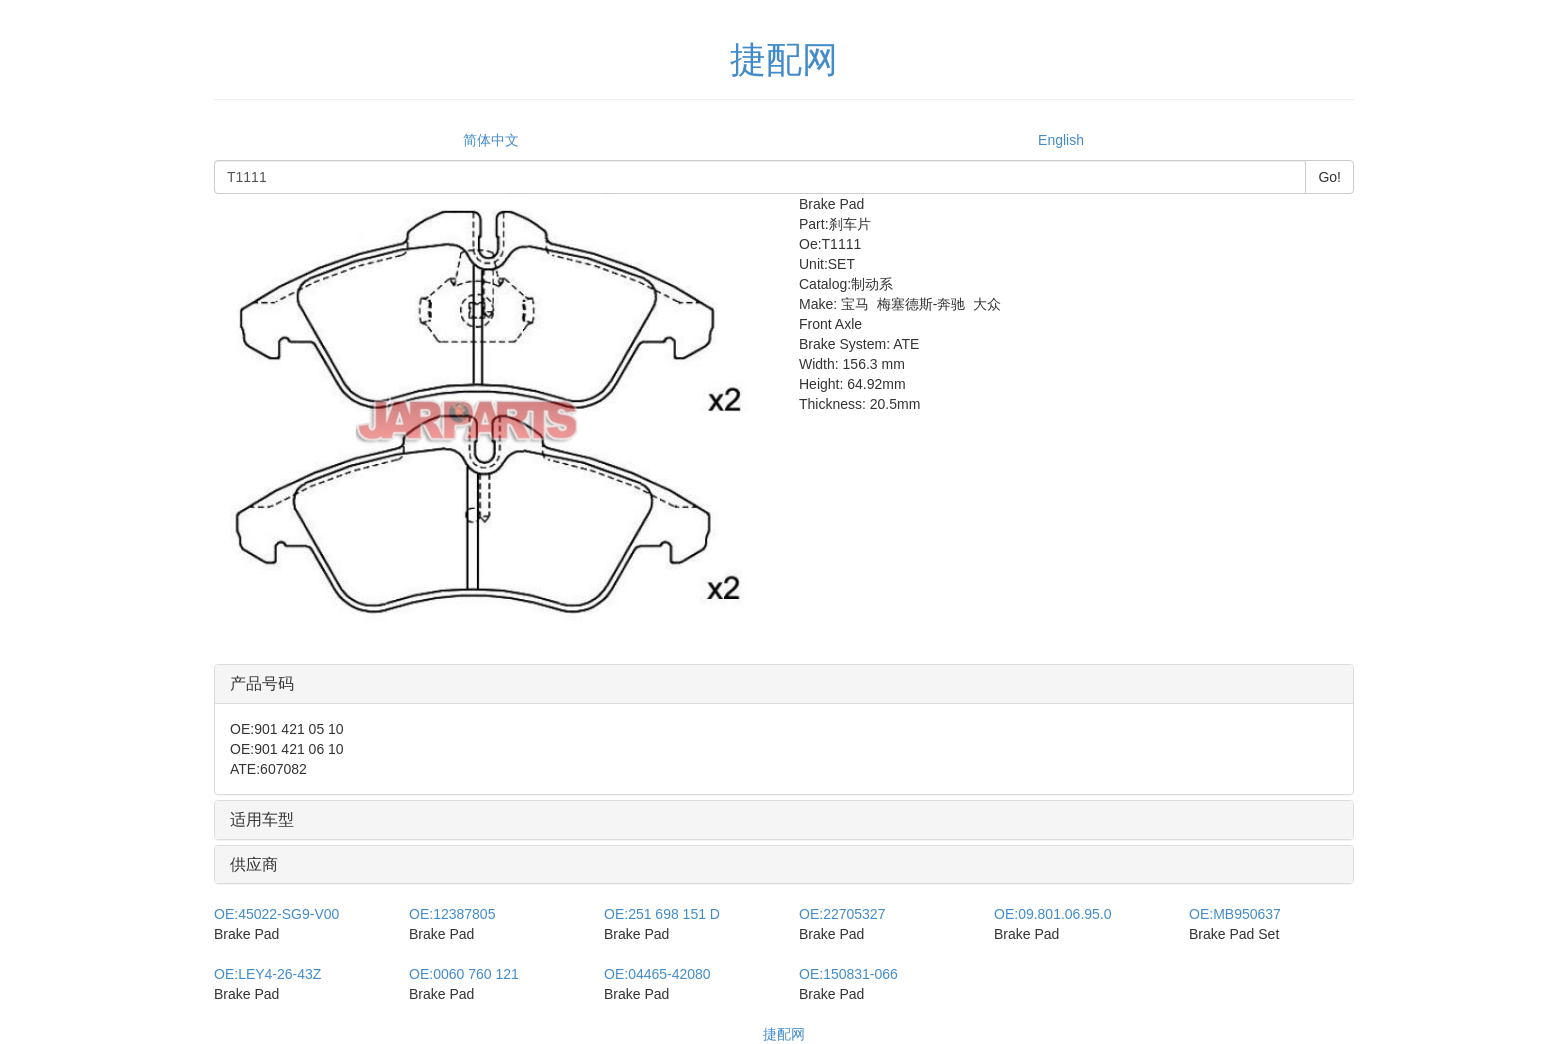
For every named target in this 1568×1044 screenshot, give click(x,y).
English (1061, 140)
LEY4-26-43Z (267, 974)
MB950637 (1235, 914)
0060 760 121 (464, 974)
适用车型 (262, 819)
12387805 (452, 914)
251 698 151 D (662, 914)
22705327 (842, 914)
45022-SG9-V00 (276, 914)
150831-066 (848, 974)
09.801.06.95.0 (1053, 914)
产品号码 (262, 683)
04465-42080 (657, 974)
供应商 (254, 864)
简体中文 (491, 140)
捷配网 (784, 1034)
